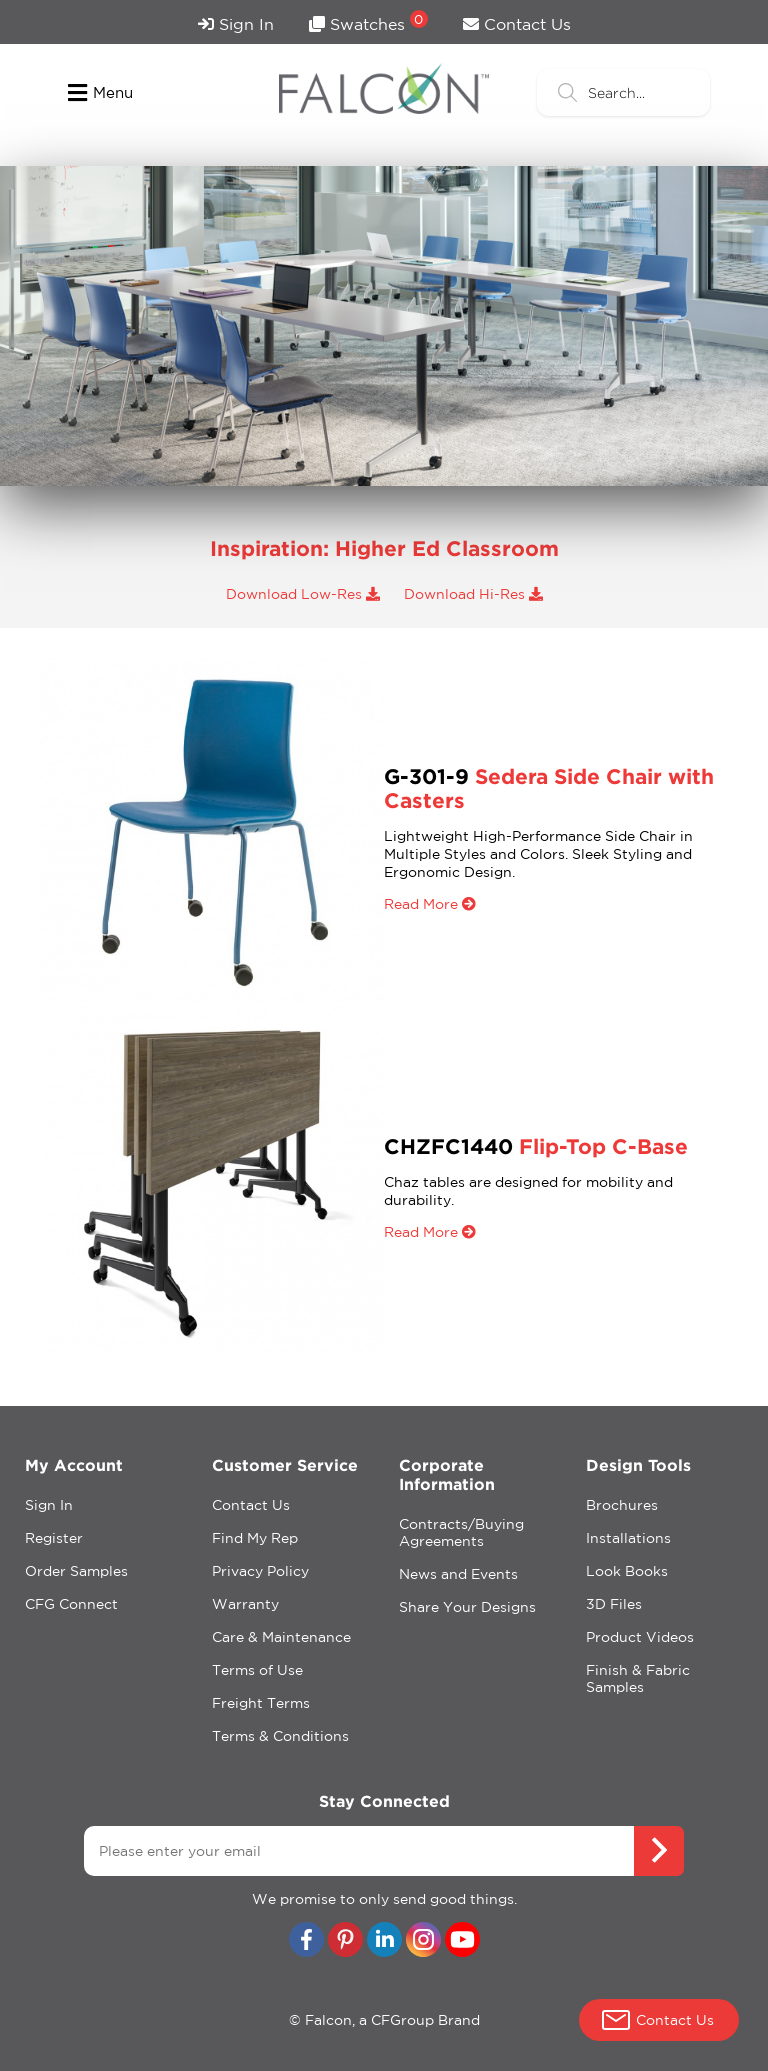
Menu (100, 93)
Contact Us (517, 24)
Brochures (622, 1505)
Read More (430, 904)
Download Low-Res (303, 594)
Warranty (245, 1604)
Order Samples (76, 1571)
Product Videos (640, 1637)
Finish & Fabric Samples (638, 1678)
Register (54, 1538)
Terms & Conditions (280, 1736)
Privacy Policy (260, 1571)
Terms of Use (257, 1670)
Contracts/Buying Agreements (461, 1532)
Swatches (368, 21)
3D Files (614, 1604)
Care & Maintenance (281, 1637)
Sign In (236, 24)
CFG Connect (71, 1604)
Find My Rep (255, 1538)
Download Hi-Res (473, 594)
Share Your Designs (467, 1607)
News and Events (458, 1574)
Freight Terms (261, 1703)
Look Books (627, 1571)
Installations (628, 1538)
